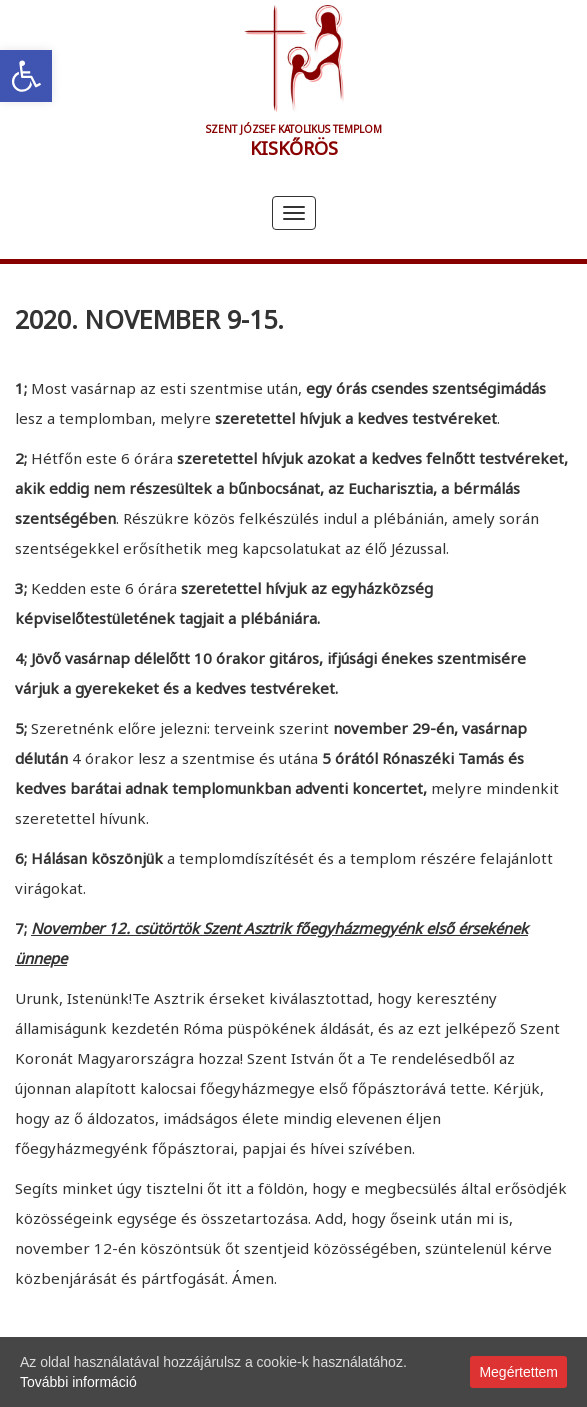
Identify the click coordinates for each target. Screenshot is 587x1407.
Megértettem (518, 1372)
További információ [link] (78, 1382)
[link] (26, 76)
